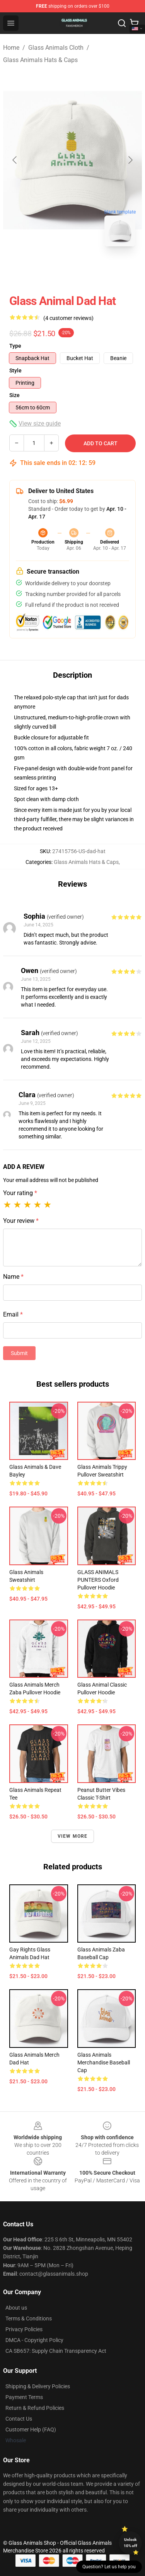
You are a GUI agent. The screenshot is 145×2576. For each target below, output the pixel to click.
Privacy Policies (24, 2329)
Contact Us (18, 2419)
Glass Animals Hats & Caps (40, 60)
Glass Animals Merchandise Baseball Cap (103, 2062)
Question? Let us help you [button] (109, 2566)
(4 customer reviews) (68, 318)
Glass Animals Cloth (56, 47)
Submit (19, 1353)
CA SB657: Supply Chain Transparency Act (55, 2351)
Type (15, 346)
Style (15, 370)
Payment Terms (24, 2397)
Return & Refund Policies (34, 2408)
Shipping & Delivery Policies (37, 2386)
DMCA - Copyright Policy (34, 2340)
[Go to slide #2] (92, 269)
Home (11, 47)
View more (73, 1836)
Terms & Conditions (28, 2318)
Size (14, 395)
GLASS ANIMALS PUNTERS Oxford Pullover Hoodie (98, 1580)
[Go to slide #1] (52, 269)
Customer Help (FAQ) (30, 2429)
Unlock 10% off (130, 2542)
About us (16, 2308)
